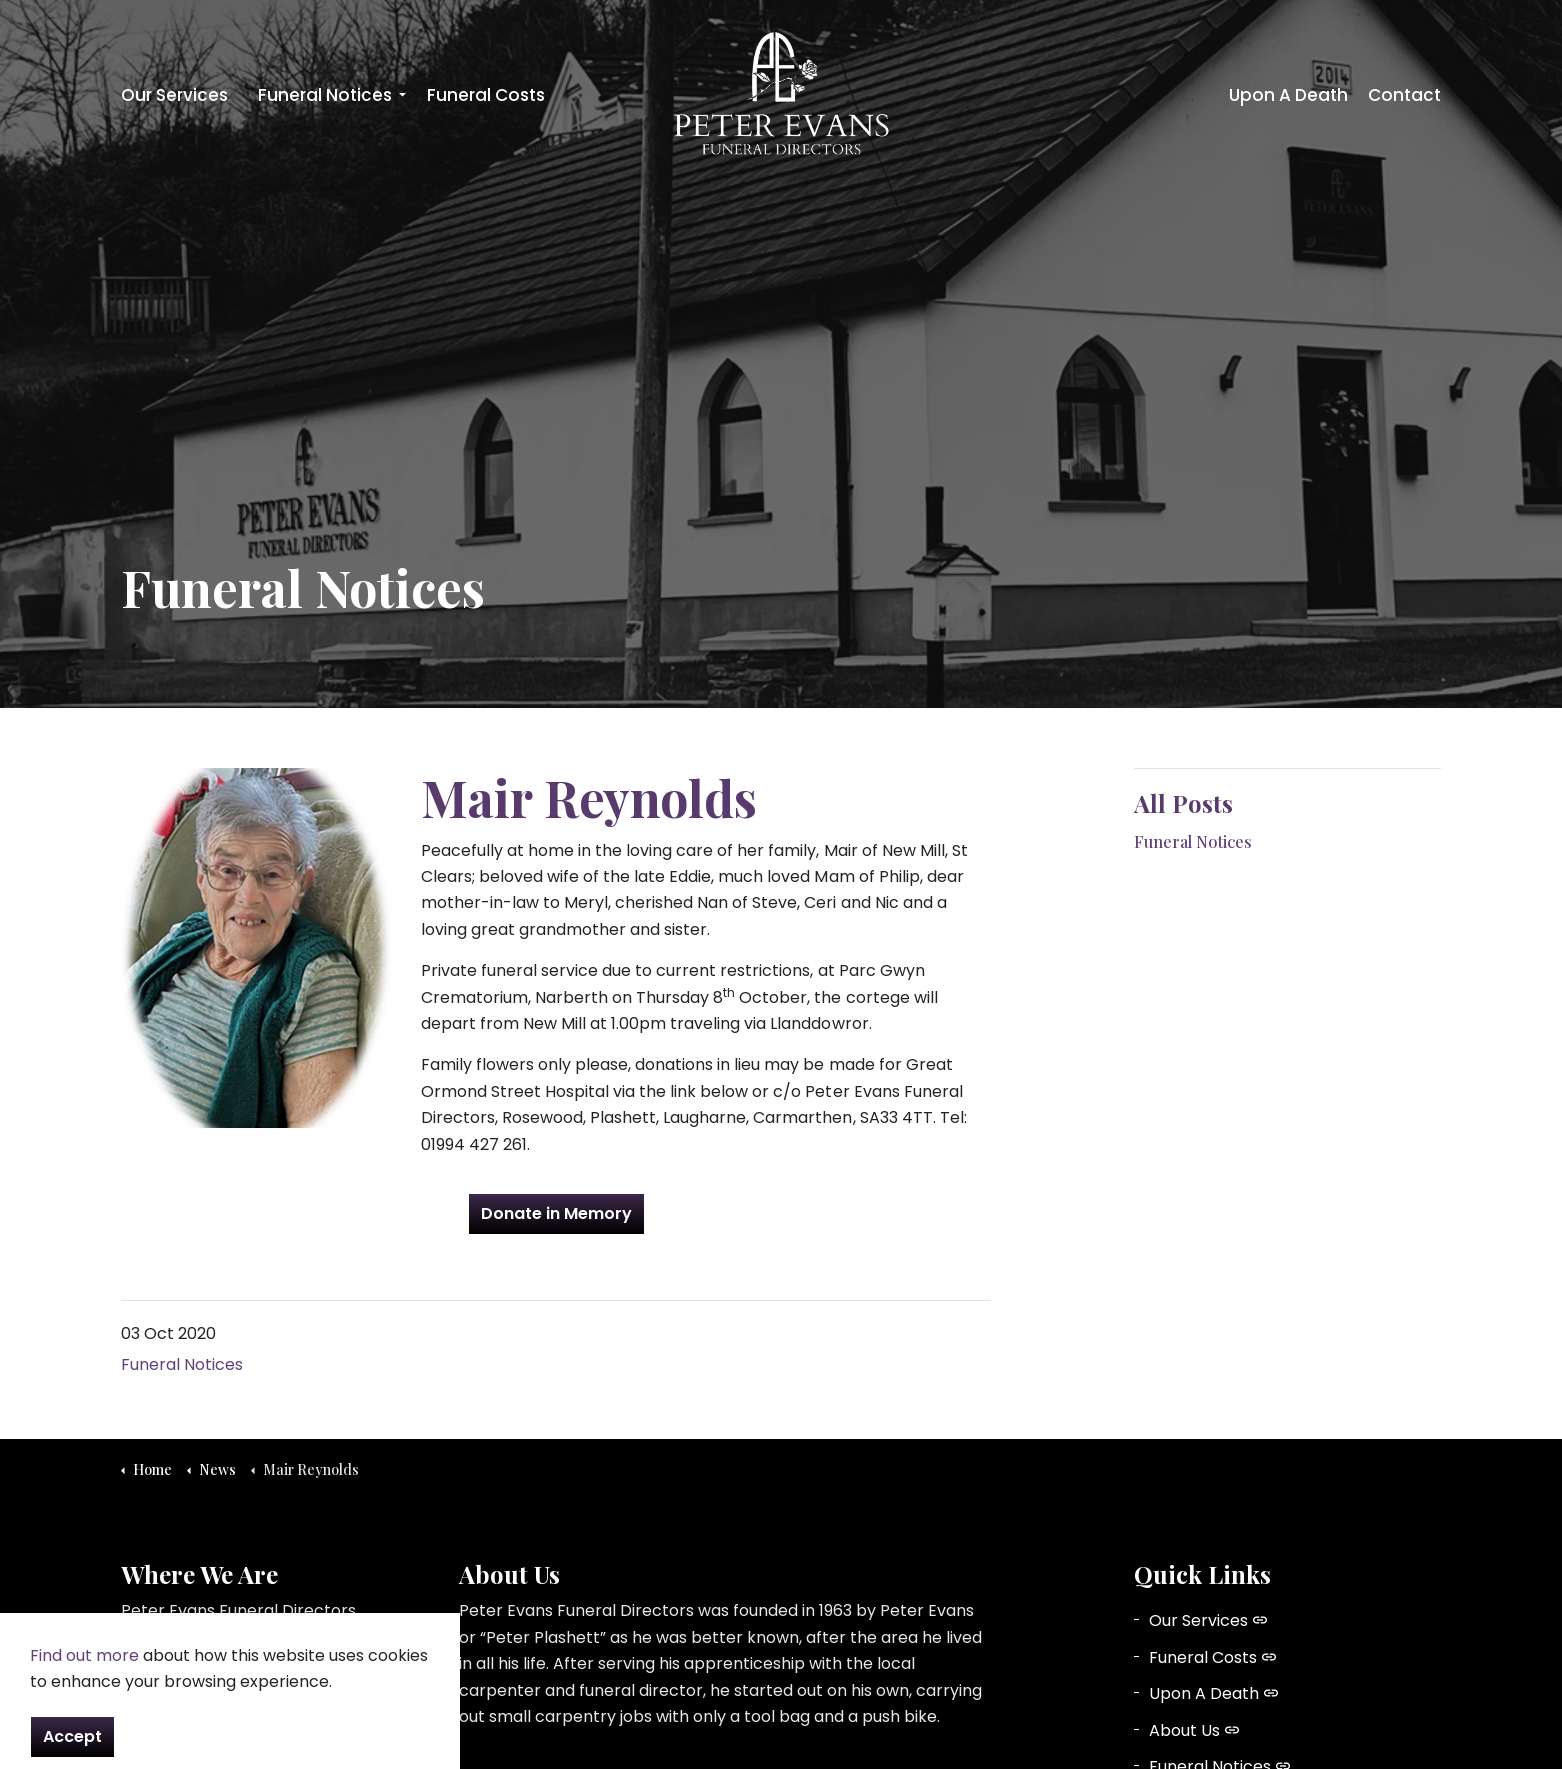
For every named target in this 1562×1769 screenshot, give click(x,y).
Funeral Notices (325, 95)
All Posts (1183, 803)
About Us (1194, 1730)
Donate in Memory (556, 1214)
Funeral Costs (486, 95)
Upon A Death (1288, 95)
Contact (1404, 95)
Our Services (174, 95)
